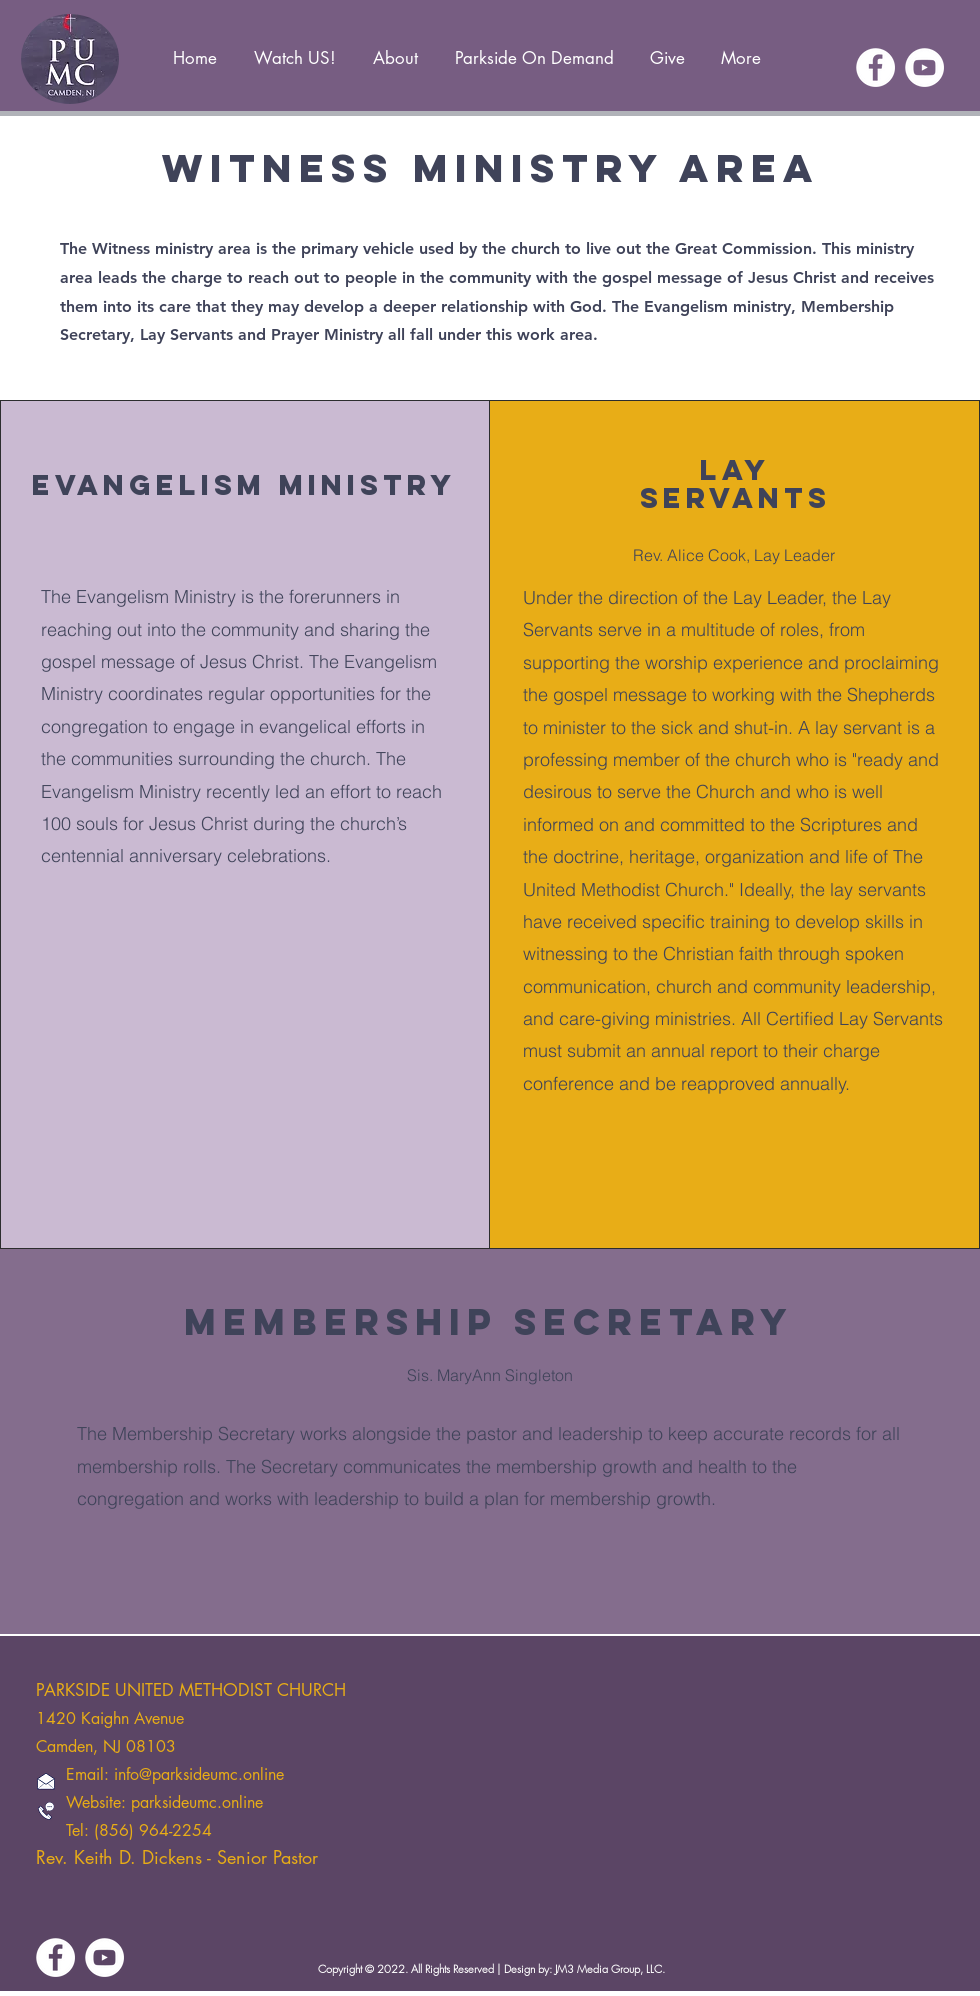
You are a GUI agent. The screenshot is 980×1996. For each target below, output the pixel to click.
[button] (395, 49)
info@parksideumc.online (199, 1774)
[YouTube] (924, 67)
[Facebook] (875, 67)
